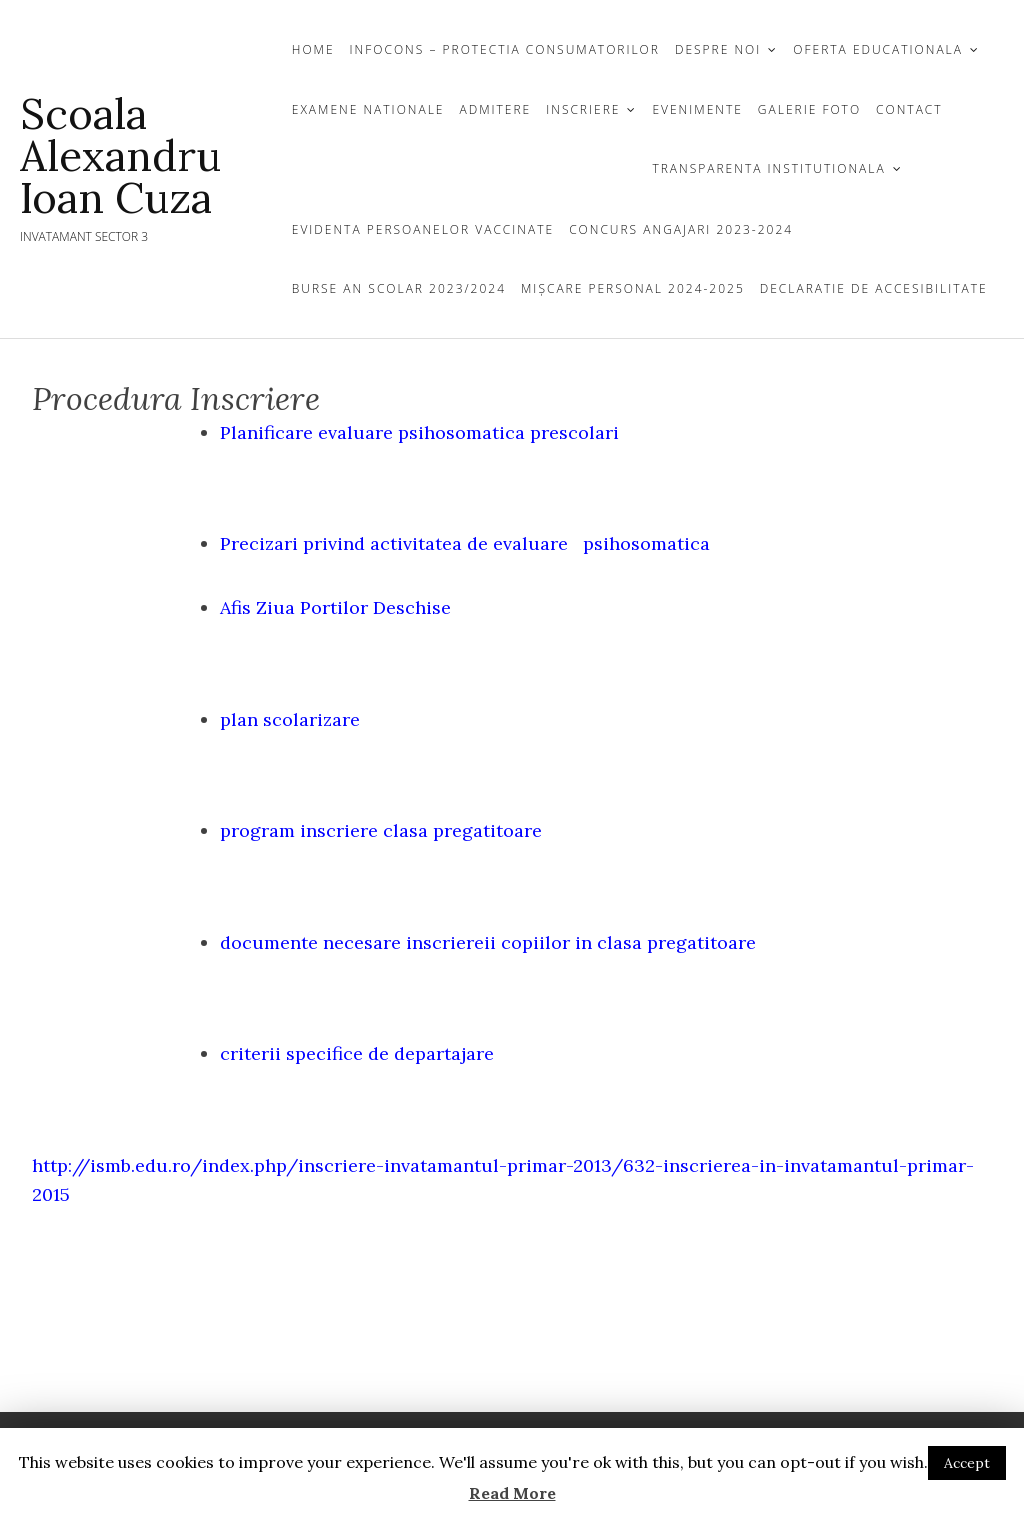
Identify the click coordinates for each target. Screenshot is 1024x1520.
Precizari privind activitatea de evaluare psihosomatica (465, 543)
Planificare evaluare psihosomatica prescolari (419, 432)
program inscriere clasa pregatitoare (381, 830)
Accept (967, 1463)
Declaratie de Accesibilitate (874, 288)
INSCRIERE (583, 109)
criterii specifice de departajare (357, 1053)
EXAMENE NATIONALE (368, 109)
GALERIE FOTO (809, 109)
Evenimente (697, 109)
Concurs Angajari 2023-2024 (681, 229)
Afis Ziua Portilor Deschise (335, 607)
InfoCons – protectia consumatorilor (505, 49)
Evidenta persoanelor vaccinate (423, 229)
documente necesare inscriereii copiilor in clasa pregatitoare (488, 942)
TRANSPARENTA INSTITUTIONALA (768, 168)
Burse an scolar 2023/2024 (399, 288)
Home (313, 49)
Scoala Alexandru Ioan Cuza (120, 156)
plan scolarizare (290, 719)
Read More (512, 1493)
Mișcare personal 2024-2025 (633, 288)
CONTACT (909, 109)
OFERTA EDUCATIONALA (878, 49)
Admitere (495, 109)
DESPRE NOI (718, 49)
